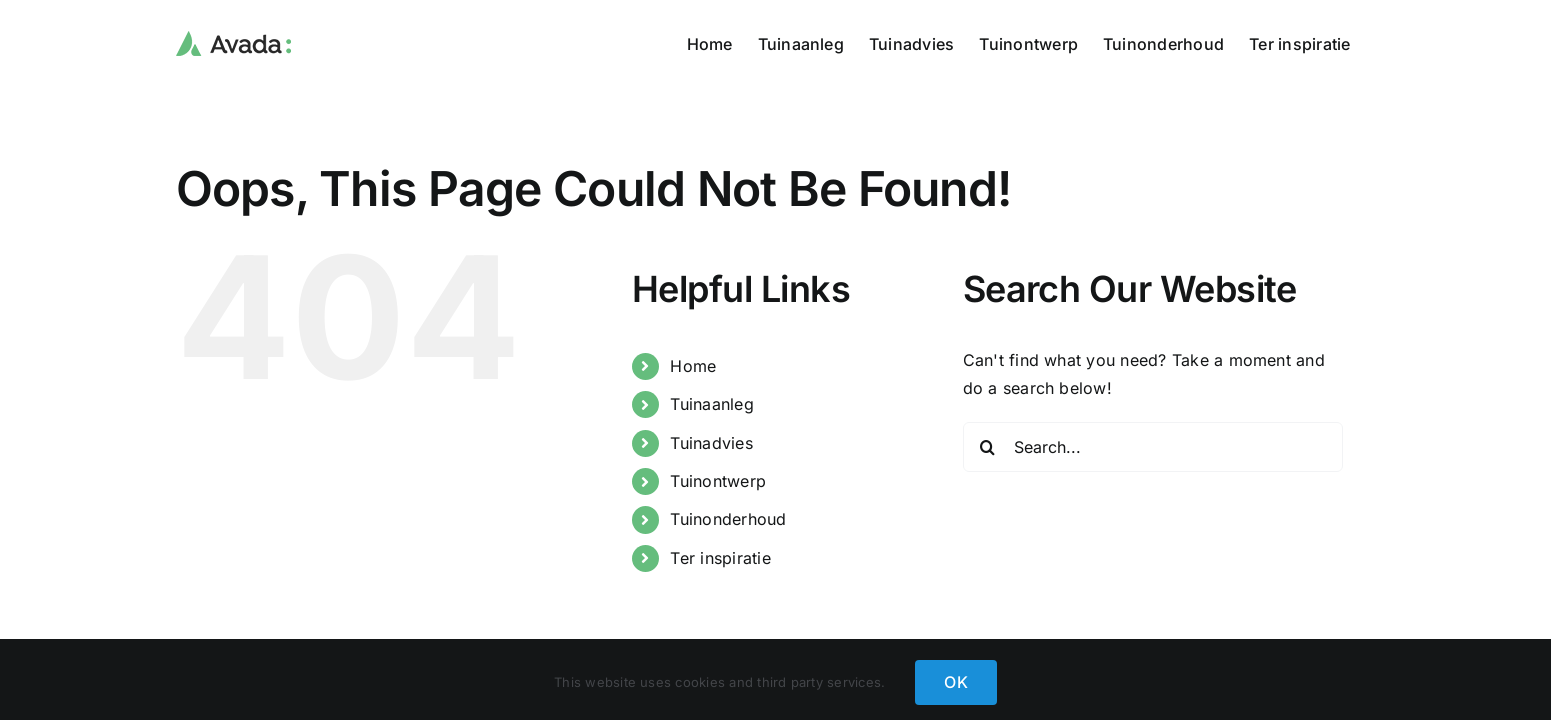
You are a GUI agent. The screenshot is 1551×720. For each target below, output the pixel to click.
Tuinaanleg (711, 404)
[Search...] (1153, 447)
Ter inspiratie (720, 558)
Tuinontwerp (718, 481)
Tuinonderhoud (728, 519)
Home (693, 366)
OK (955, 682)
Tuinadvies (711, 443)
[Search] (988, 447)
